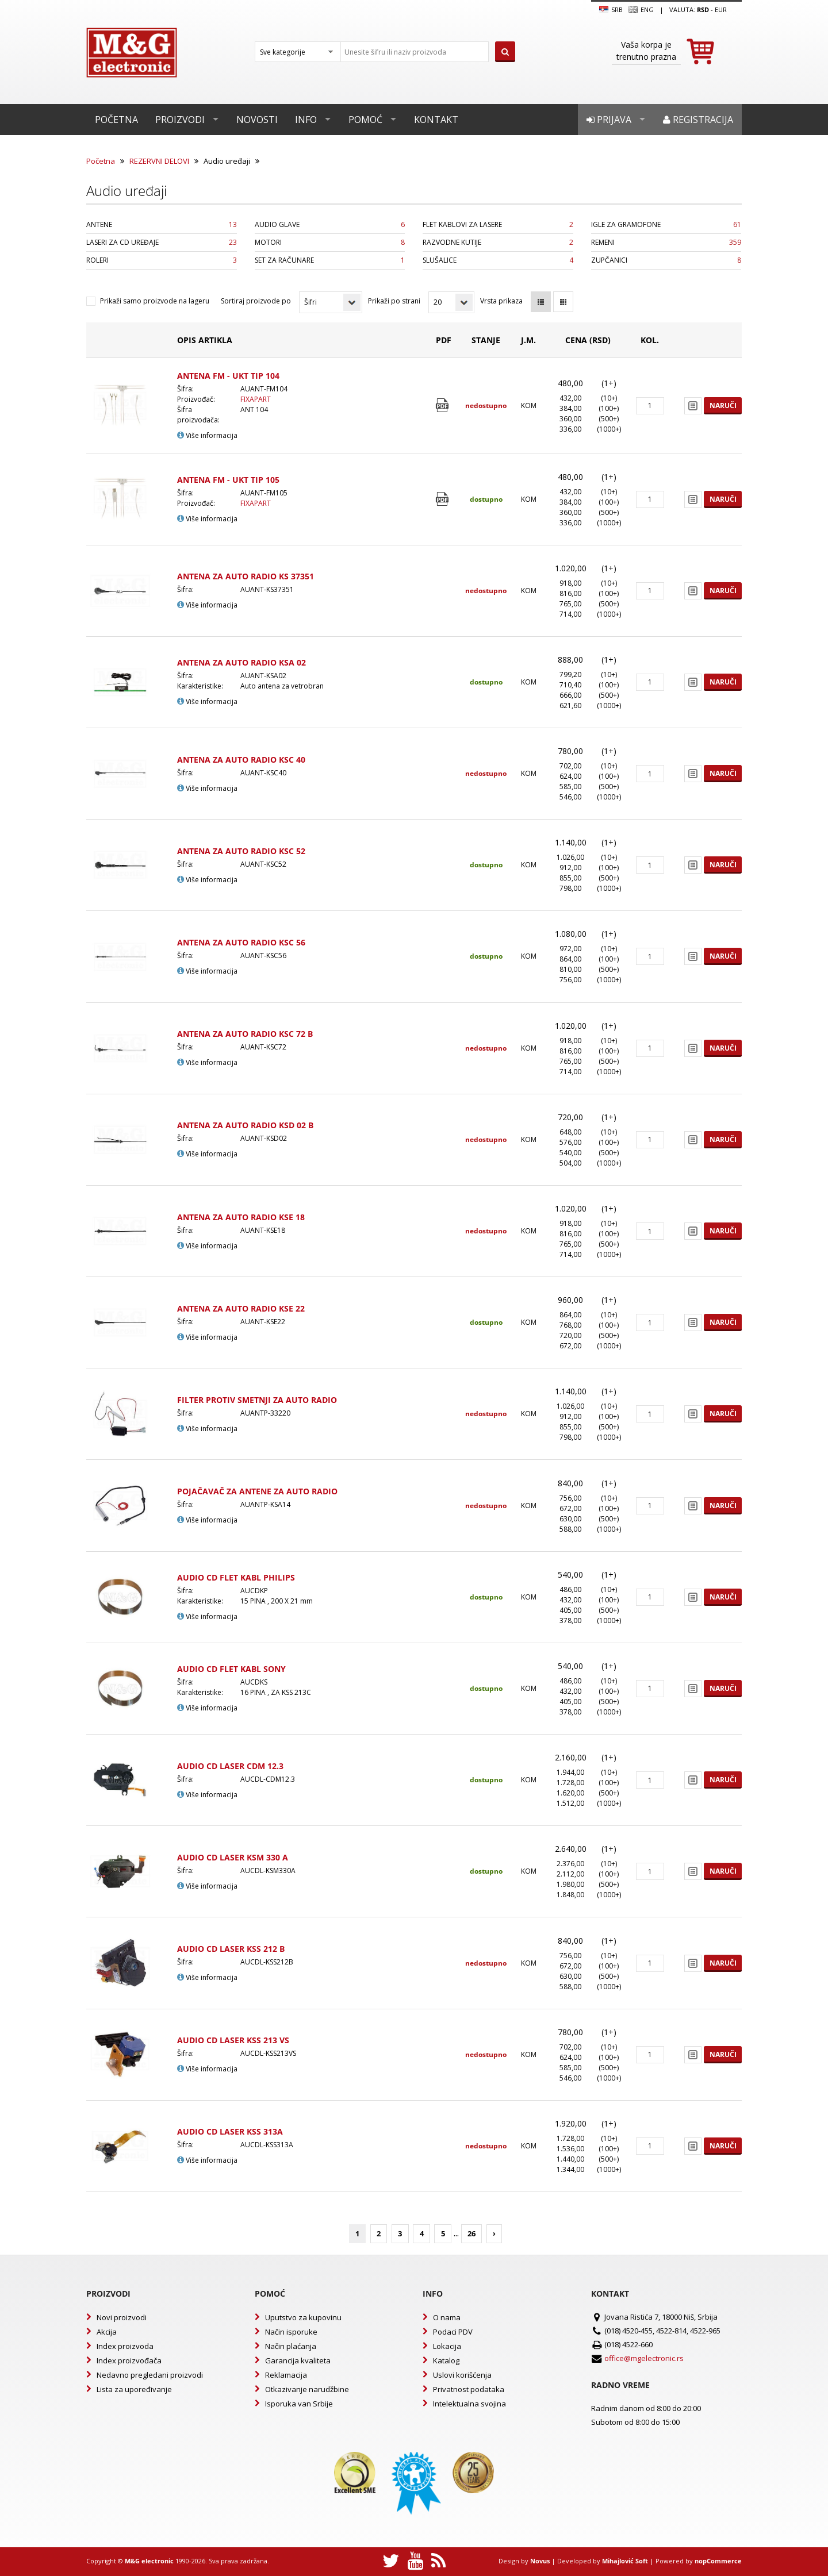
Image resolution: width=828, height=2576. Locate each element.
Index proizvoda (125, 2346)
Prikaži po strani (394, 301)
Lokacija (447, 2346)
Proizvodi (180, 119)
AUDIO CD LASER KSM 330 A (232, 1857)
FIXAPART (255, 399)
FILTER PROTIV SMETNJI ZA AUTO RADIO (257, 1399)
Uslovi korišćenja (462, 2375)
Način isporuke (291, 2332)
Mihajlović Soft (625, 2560)
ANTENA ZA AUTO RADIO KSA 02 (241, 662)
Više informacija (207, 435)
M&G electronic (149, 2560)
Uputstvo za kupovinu (303, 2317)
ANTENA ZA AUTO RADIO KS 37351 (245, 576)
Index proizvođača (129, 2360)
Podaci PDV (453, 2332)
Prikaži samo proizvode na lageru (154, 301)
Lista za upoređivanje (134, 2389)
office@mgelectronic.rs (644, 2358)
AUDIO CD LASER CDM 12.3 (230, 1765)
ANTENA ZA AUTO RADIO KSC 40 (241, 759)
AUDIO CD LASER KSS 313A (230, 2131)
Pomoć (365, 119)
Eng (641, 9)
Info (306, 119)
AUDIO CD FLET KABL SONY (231, 1668)
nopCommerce (718, 2560)
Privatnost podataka (468, 2389)
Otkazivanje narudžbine (307, 2389)
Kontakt (436, 119)
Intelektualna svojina (469, 2403)
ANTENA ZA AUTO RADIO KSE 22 (241, 1308)
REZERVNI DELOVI (159, 161)
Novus (540, 2560)
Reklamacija (286, 2375)
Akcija (107, 2332)
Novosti (257, 119)
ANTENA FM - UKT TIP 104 (228, 375)
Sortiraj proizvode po (256, 301)
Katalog (446, 2360)
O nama (447, 2317)
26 (471, 2233)
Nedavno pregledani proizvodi (150, 2375)
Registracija (698, 119)
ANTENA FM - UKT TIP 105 (228, 479)
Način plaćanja (290, 2346)
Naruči (723, 405)
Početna (116, 119)
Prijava (608, 119)
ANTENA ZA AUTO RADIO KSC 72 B (245, 1033)
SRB (611, 9)
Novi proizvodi (122, 2317)
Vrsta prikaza (501, 301)
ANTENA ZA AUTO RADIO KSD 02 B (245, 1125)
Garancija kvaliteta (298, 2360)
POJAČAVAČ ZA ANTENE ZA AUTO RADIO (257, 1491)
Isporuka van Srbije (299, 2403)
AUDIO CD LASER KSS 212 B (231, 1948)
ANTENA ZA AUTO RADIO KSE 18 (241, 1217)
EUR (721, 9)
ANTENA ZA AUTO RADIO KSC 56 (241, 942)
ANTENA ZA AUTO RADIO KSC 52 (241, 850)
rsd (703, 9)
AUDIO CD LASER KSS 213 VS (233, 2040)
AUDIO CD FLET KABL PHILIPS (236, 1577)
